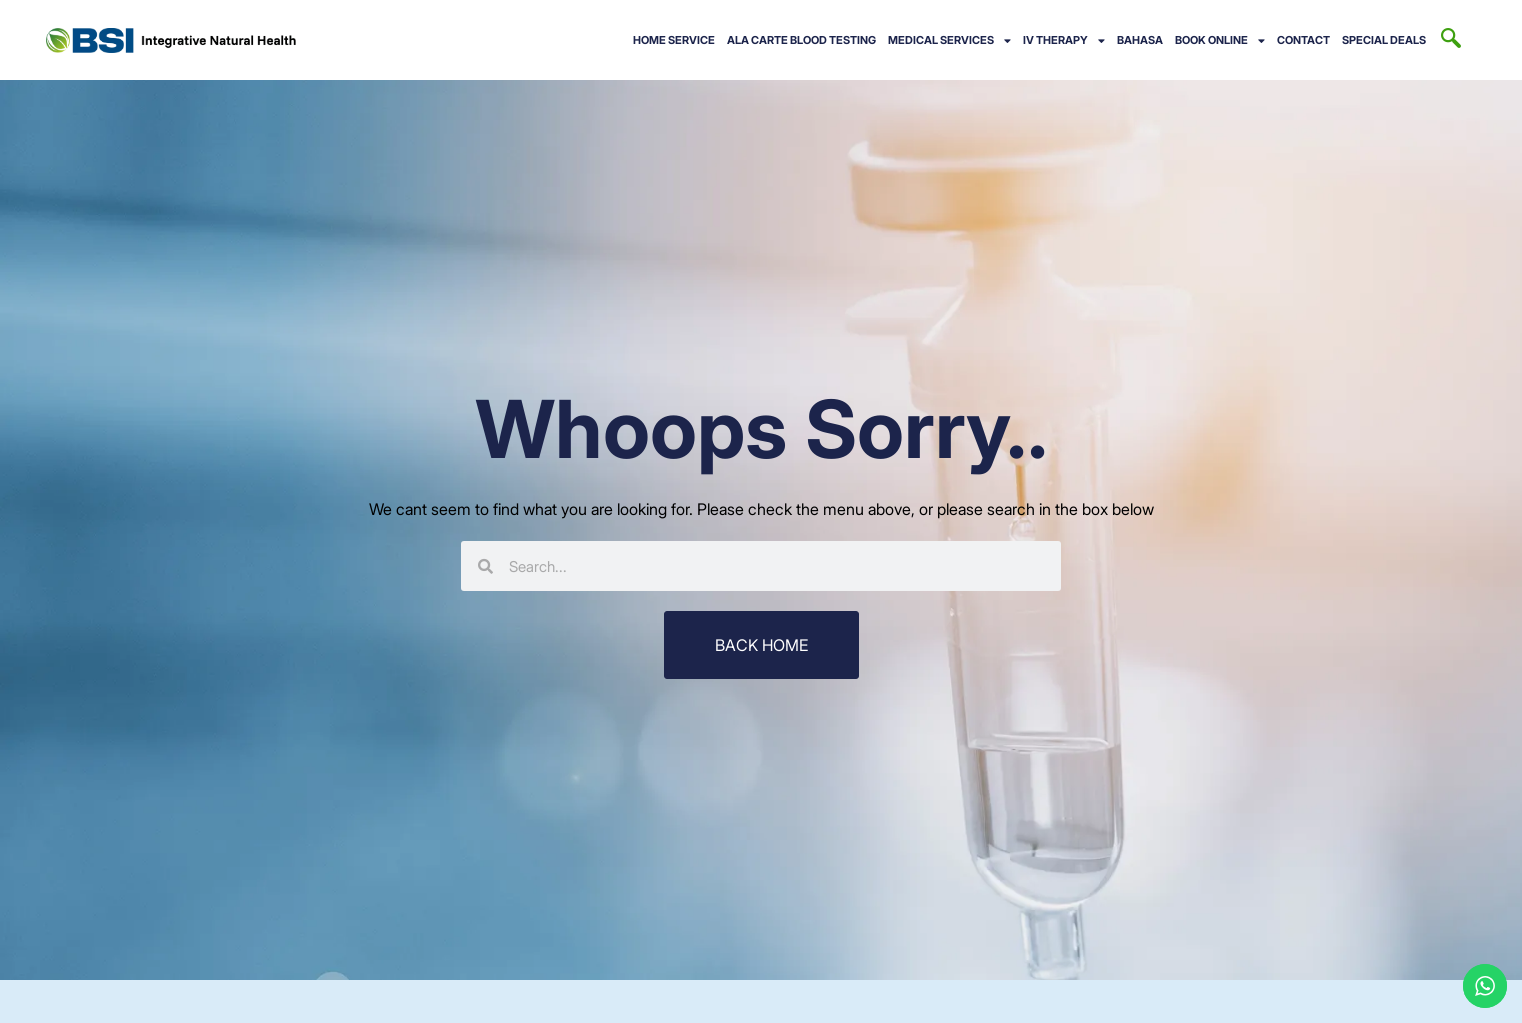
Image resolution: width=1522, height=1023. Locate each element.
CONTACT (1303, 40)
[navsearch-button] (1451, 40)
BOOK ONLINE (1220, 40)
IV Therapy (1064, 40)
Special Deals (1384, 40)
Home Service (674, 40)
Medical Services (949, 40)
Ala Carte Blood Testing (801, 40)
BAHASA (1140, 40)
